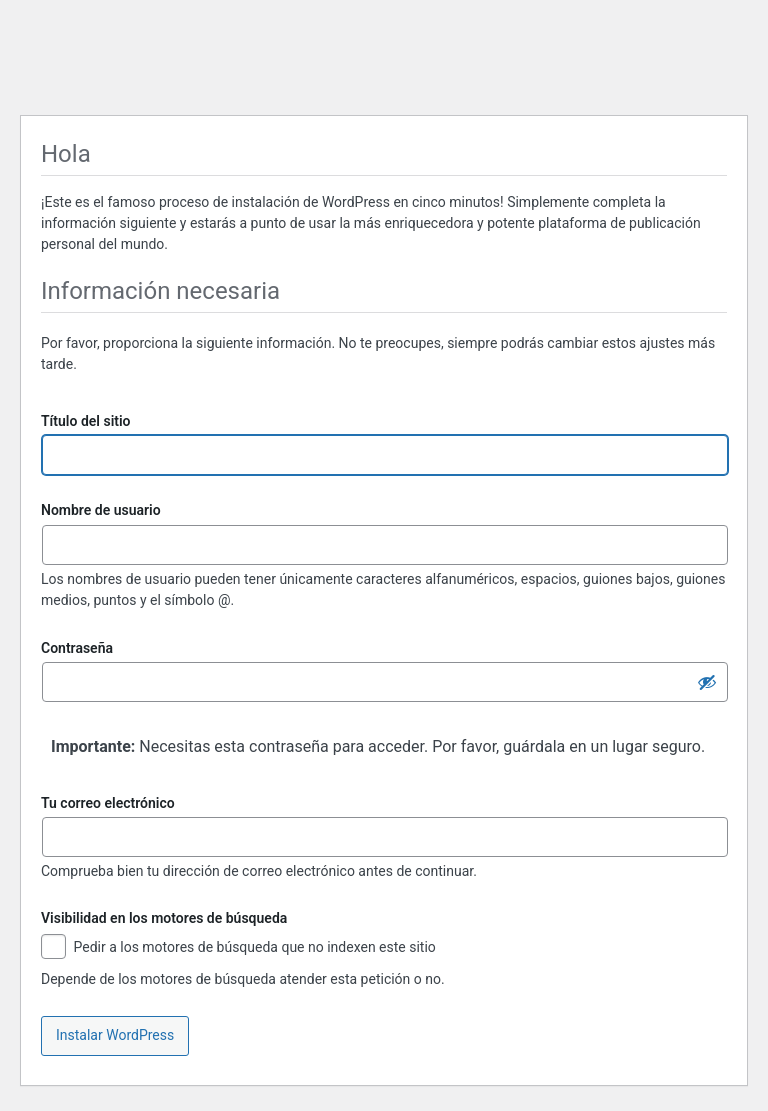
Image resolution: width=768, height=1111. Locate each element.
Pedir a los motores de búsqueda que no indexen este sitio (238, 948)
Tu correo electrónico (108, 803)
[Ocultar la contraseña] (707, 682)
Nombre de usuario (101, 510)
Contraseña (77, 648)
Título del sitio (86, 421)
